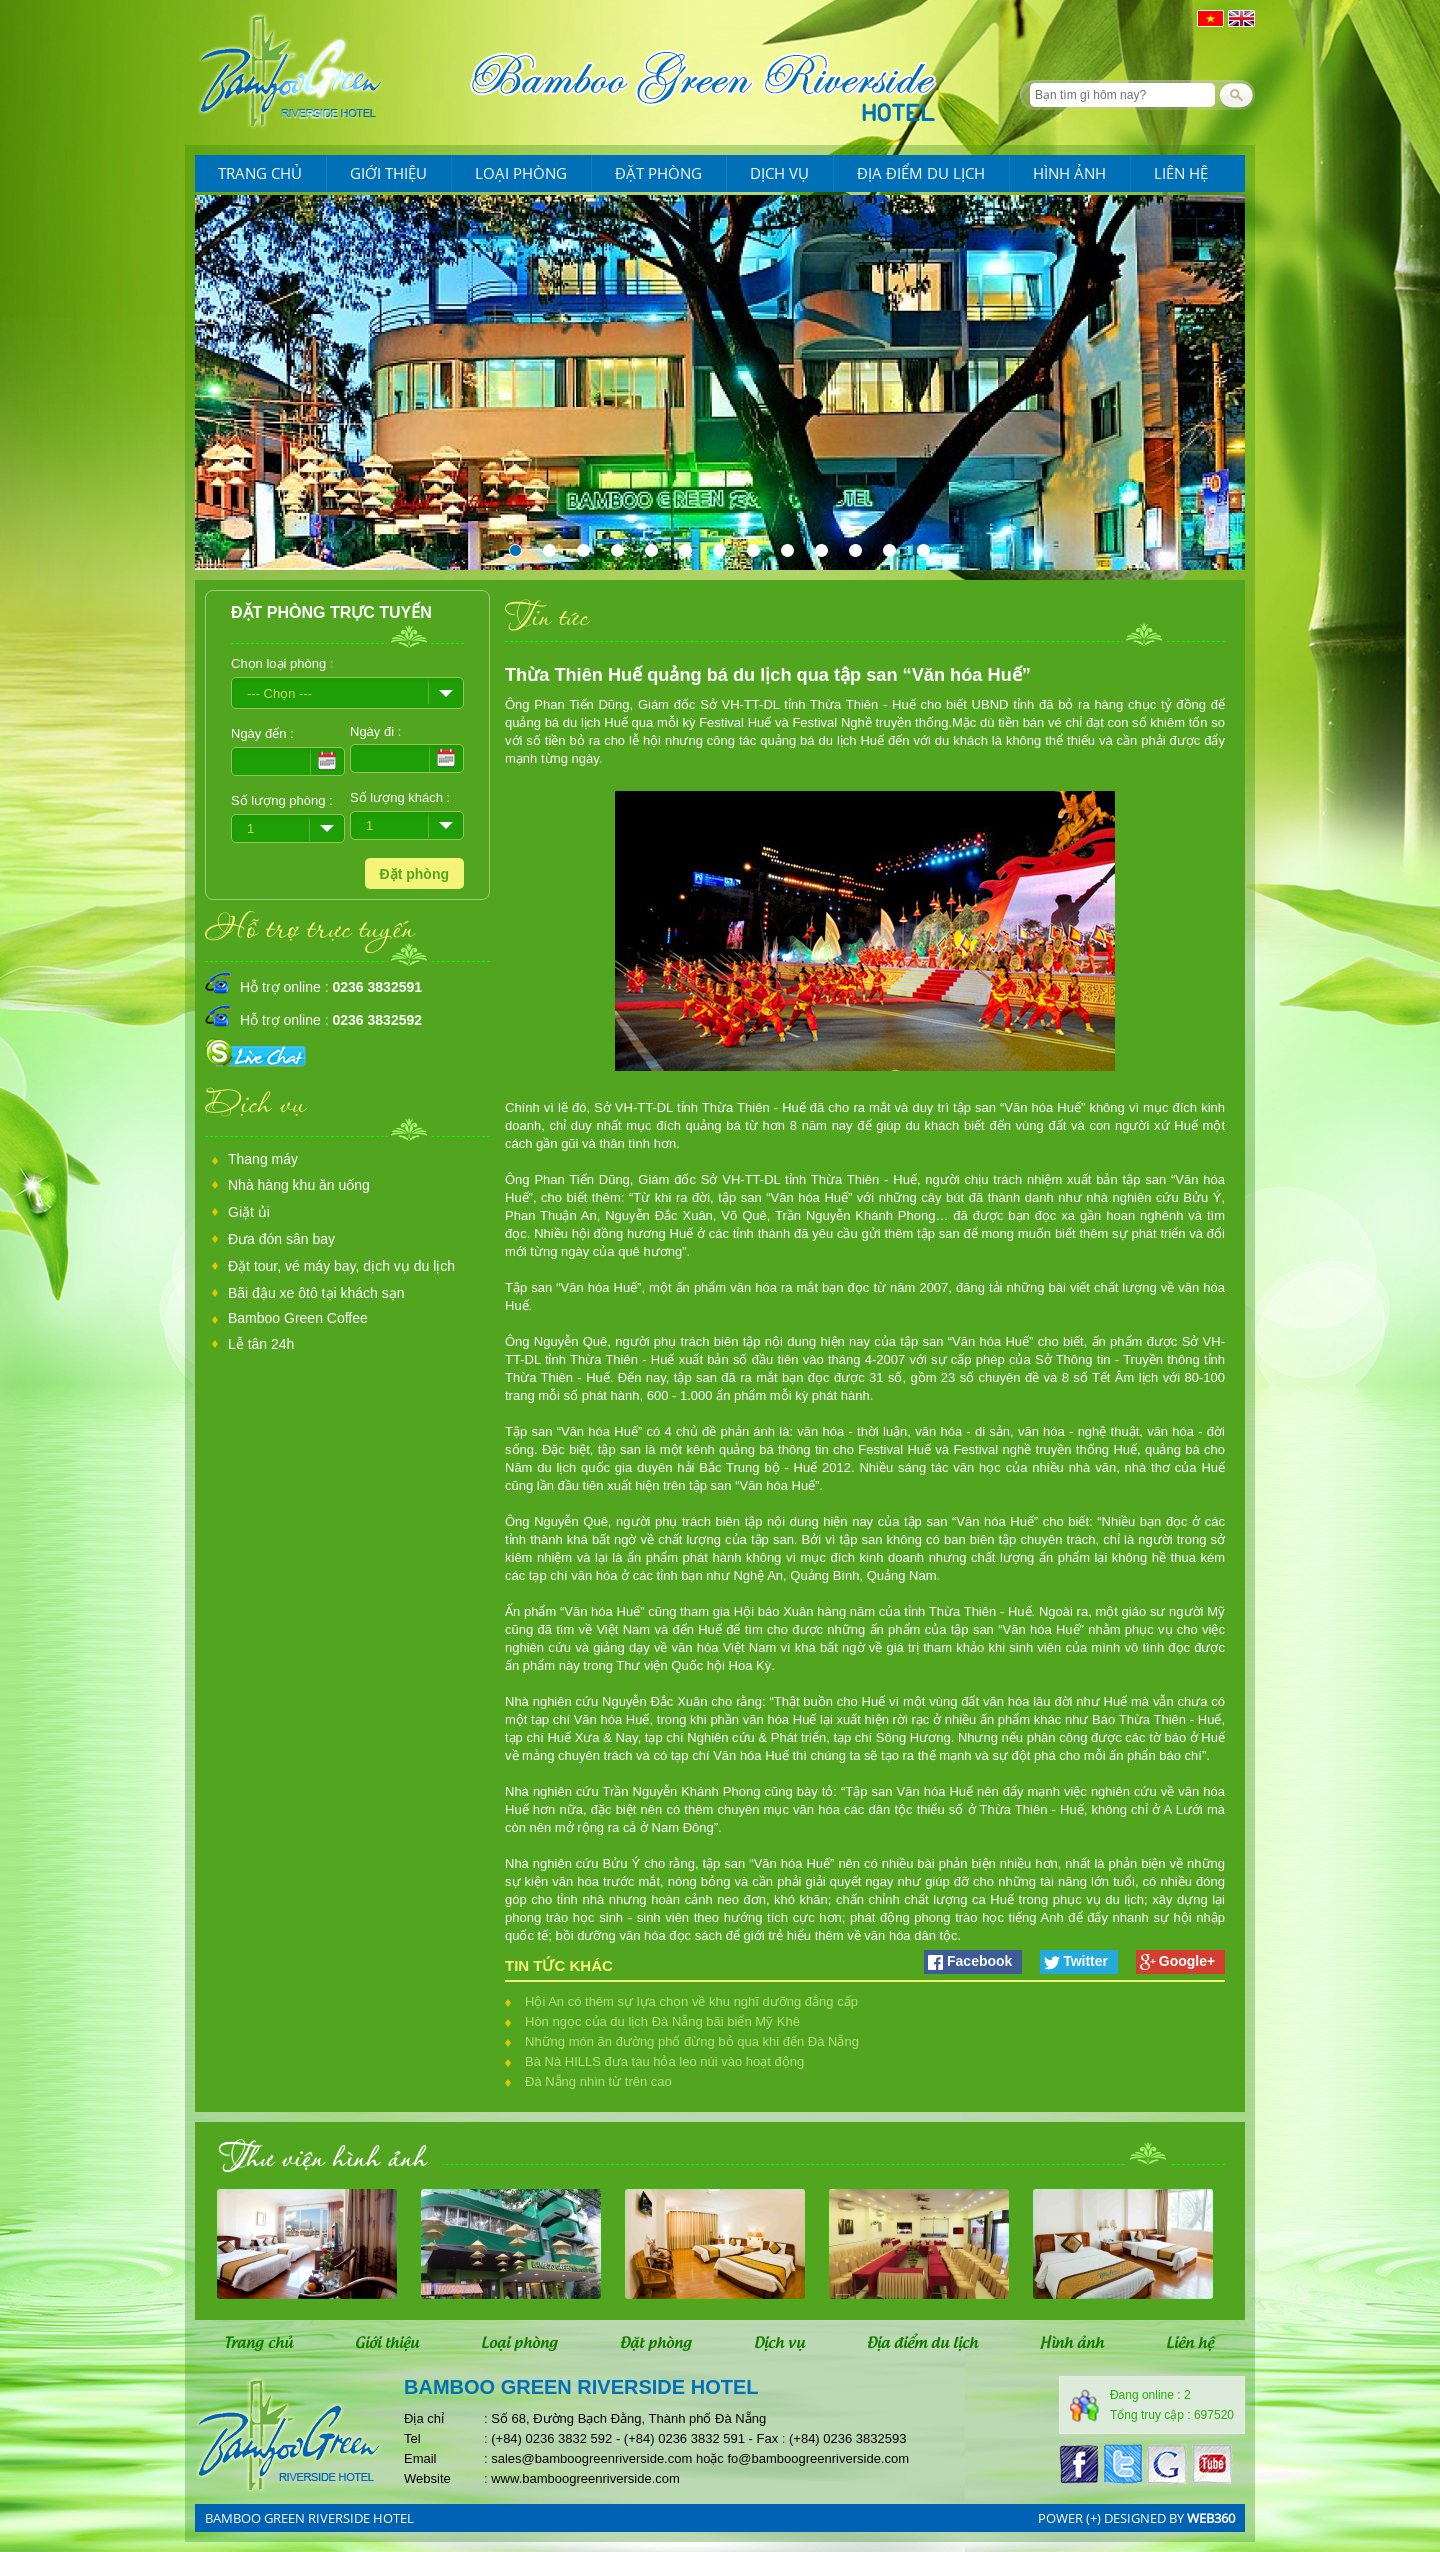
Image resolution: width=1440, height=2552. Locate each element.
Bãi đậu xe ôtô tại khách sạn (316, 1293)
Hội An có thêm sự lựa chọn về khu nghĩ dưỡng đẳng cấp (691, 2001)
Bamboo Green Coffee (298, 1318)
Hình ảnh (1069, 173)
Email (420, 2458)
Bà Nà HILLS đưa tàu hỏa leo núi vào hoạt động (664, 2061)
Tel (412, 2438)
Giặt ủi (249, 1212)
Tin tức (547, 615)
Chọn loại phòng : (282, 663)
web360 (1211, 2518)
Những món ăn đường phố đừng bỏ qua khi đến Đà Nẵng (692, 2041)
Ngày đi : (375, 731)
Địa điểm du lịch (921, 173)
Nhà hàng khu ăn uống (299, 1185)
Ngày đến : (262, 733)
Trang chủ (260, 173)
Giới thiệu (388, 173)
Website (427, 2478)
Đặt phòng (658, 173)
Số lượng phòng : (282, 800)
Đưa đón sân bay (281, 1239)
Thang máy (263, 1159)
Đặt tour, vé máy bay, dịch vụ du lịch (341, 1266)
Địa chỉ (424, 2418)
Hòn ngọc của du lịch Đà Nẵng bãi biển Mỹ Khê (662, 2021)
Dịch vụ (779, 173)
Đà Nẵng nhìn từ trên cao (598, 2081)
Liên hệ (1181, 173)
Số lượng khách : (400, 797)
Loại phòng (521, 173)
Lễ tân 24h (261, 1344)
